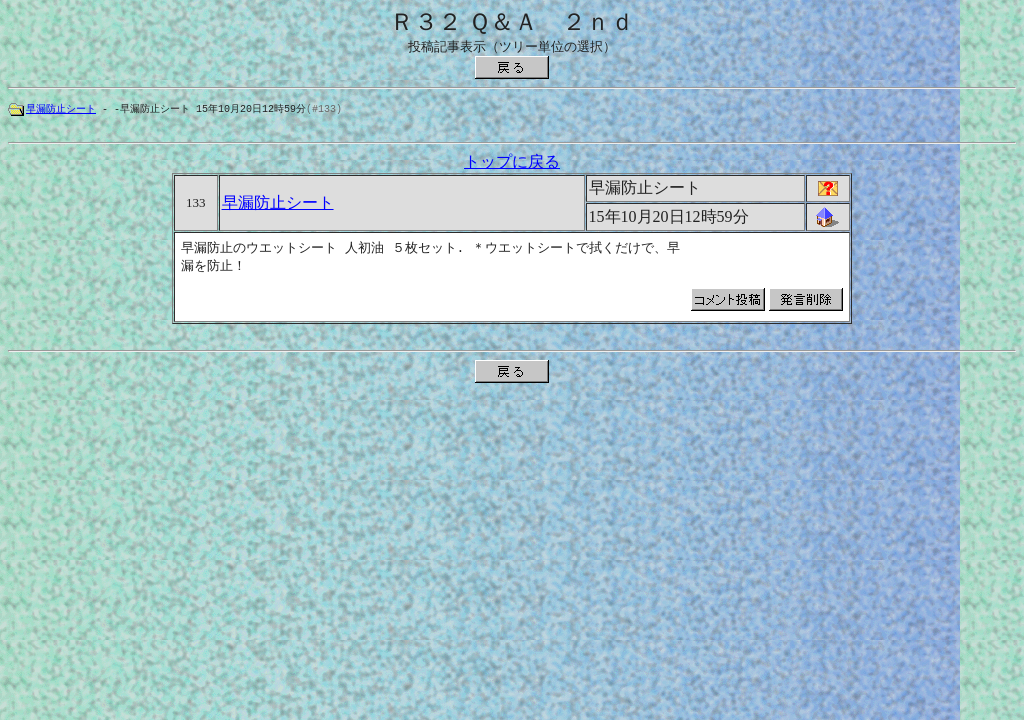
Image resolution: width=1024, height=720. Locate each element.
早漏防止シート (61, 109)
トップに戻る (512, 164)
